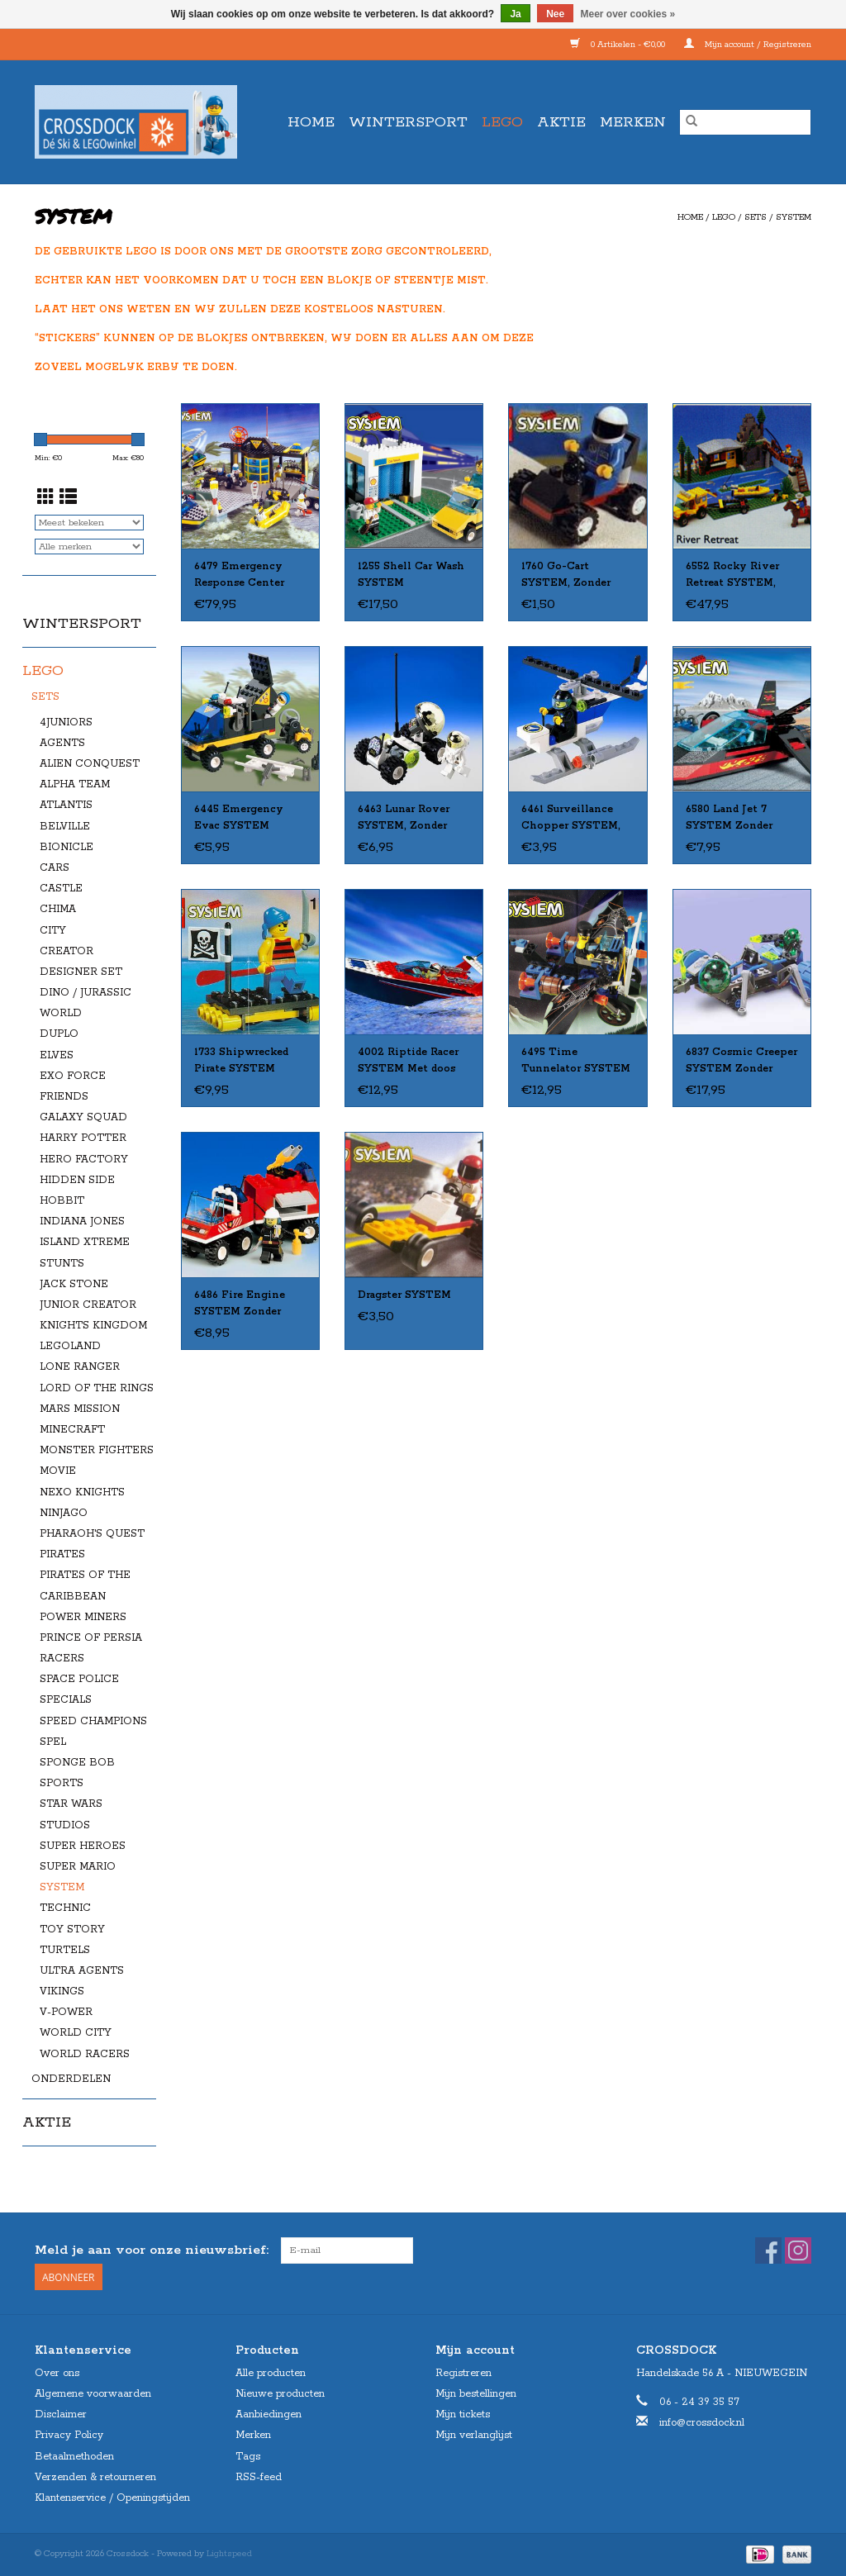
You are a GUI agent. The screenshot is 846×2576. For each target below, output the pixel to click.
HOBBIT (62, 1201)
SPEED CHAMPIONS (93, 1721)
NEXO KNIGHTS (82, 1492)
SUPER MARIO (78, 1867)
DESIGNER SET (81, 972)
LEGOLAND (70, 1346)
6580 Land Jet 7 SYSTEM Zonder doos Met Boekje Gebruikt (729, 818)
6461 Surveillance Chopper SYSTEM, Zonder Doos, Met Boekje (570, 818)
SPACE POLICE (79, 1679)
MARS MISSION (80, 1409)
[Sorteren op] (89, 522)
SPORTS (61, 1783)
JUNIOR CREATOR (88, 1305)
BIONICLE (66, 847)
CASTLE (61, 888)
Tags (247, 2456)
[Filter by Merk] (89, 546)
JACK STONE (74, 1284)
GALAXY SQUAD (83, 1117)
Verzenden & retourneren (95, 2477)
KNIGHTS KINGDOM (93, 1325)
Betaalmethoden (74, 2456)
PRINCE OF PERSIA (91, 1638)
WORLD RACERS (85, 2054)
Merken (633, 122)
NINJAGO (64, 1513)
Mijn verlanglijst (473, 2435)
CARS (54, 868)
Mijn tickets (462, 2414)
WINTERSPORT (408, 122)
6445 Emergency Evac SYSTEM (238, 817)
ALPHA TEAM (75, 784)
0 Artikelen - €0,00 (619, 44)
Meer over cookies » (628, 14)
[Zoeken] (745, 122)
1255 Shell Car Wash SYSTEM (411, 574)
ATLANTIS (66, 805)
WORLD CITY (76, 2033)
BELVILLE (65, 826)
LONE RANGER (80, 1367)
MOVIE (58, 1471)
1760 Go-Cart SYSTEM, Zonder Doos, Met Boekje (567, 576)
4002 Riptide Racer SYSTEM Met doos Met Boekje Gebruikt (413, 1061)
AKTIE (561, 122)
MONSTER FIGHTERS (97, 1450)
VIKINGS (62, 1991)
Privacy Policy (69, 2435)
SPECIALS (66, 1700)
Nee (555, 14)
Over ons (57, 2373)
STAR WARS (71, 1804)
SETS (755, 217)
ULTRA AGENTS (82, 1971)
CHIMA (58, 909)
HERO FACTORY (84, 1159)
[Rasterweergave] (46, 499)
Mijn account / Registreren (747, 44)
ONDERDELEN (71, 2079)
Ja (515, 14)
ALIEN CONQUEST (90, 764)
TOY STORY (72, 1929)
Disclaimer (61, 2414)
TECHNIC (65, 1908)
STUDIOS (65, 1825)
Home (311, 122)
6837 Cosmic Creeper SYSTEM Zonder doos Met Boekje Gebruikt (741, 1061)
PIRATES (62, 1554)
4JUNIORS (66, 722)
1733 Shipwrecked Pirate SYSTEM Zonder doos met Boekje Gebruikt (241, 1061)
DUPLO (59, 1034)
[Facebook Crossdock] (768, 2250)
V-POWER (66, 2012)
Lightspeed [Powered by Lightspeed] (229, 2553)
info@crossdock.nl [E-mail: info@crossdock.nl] (701, 2423)
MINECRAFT (72, 1429)
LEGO (502, 122)
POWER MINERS (83, 1617)
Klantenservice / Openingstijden (112, 2498)
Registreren (463, 2373)
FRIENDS (64, 1097)
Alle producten (270, 2373)
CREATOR (66, 951)
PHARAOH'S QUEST (92, 1534)
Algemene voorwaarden (93, 2394)
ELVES (57, 1055)
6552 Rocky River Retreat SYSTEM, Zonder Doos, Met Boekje (732, 576)
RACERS (62, 1658)
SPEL (53, 1742)
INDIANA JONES (82, 1221)
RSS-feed (258, 2477)
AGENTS (62, 743)
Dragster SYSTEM (404, 1295)
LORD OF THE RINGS (97, 1388)
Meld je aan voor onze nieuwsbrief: (152, 2250)
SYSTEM (793, 217)
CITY (53, 930)
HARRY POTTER (83, 1138)
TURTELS (65, 1950)
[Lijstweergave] (68, 499)
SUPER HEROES (83, 1846)
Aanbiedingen (268, 2414)
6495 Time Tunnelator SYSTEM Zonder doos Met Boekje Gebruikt (575, 1061)
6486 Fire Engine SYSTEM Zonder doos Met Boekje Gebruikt (239, 1304)
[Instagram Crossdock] (798, 2250)
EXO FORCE (73, 1076)
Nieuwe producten (280, 2394)
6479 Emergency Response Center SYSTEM (239, 576)
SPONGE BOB (77, 1762)
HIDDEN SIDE (77, 1180)
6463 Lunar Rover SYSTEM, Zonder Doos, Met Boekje (404, 818)
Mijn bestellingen (475, 2394)
